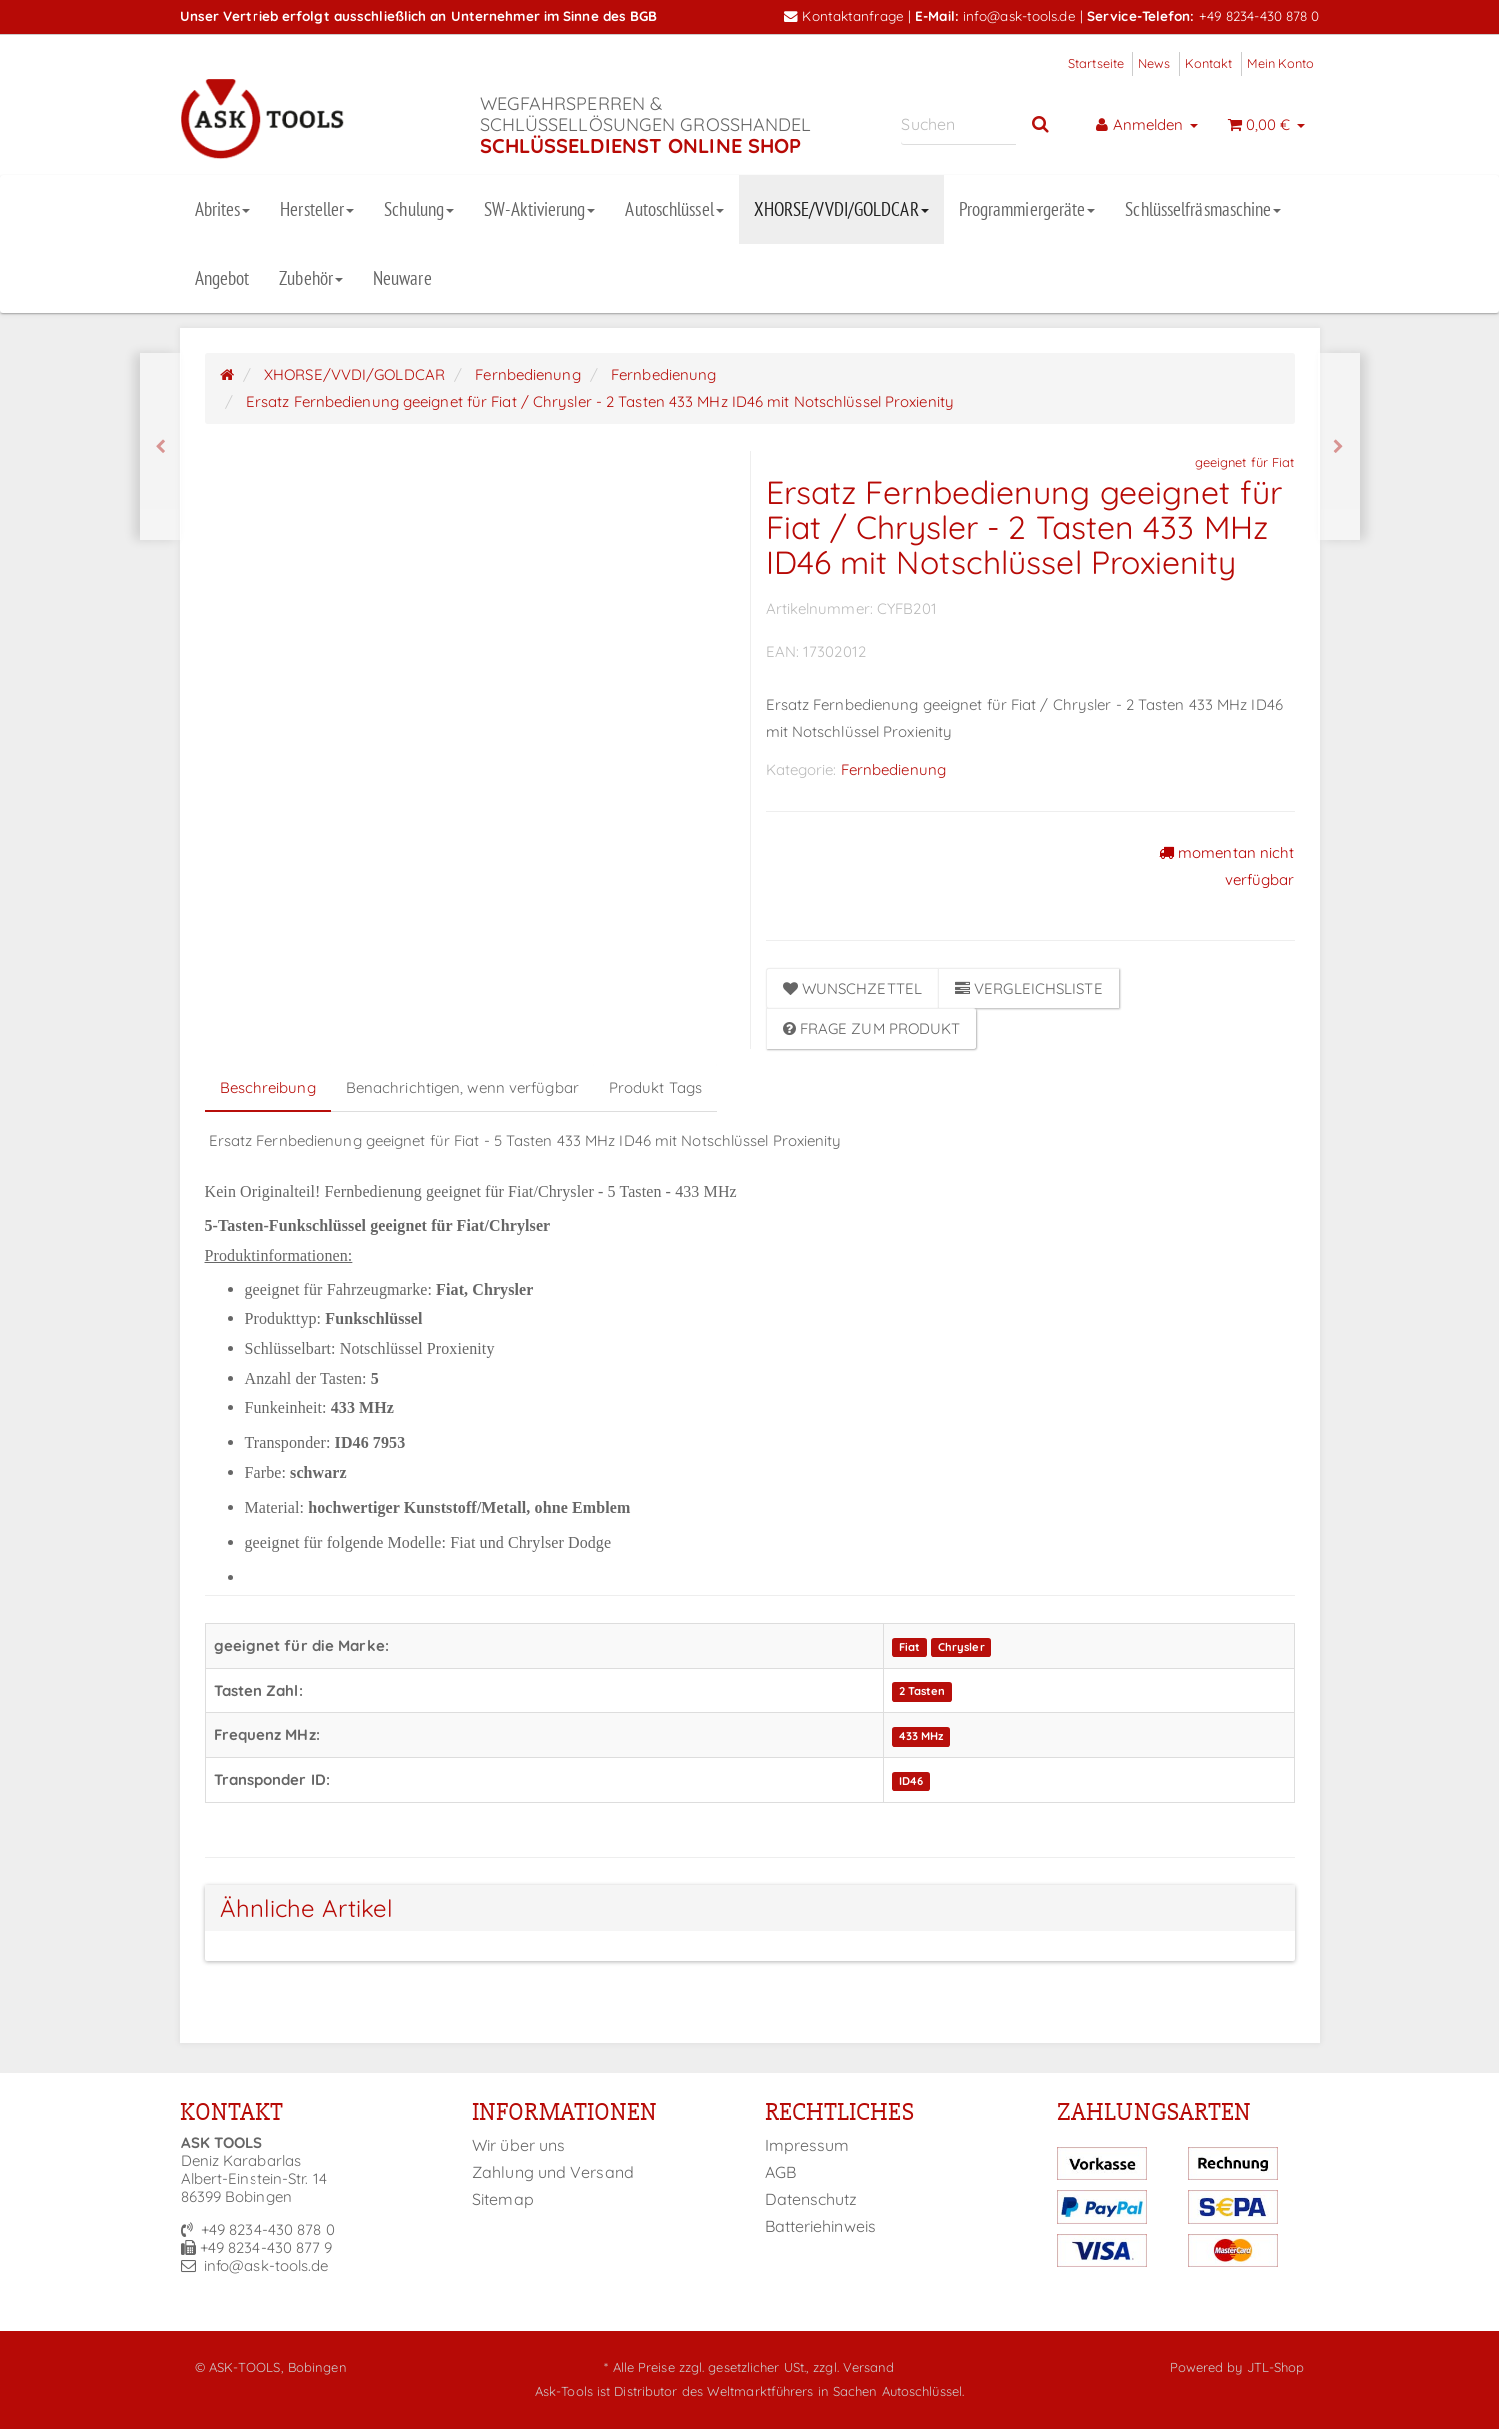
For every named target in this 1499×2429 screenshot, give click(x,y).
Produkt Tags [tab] (655, 1087)
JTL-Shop (1276, 2367)
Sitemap (503, 2199)
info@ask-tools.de (1019, 15)
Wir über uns (518, 2145)
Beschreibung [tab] (268, 1087)
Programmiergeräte (1027, 209)
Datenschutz (811, 2199)
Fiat (909, 1647)
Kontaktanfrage (844, 15)
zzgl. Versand (853, 2367)
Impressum (807, 2145)
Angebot (222, 278)
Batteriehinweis (821, 2226)
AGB (780, 2172)
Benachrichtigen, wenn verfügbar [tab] (462, 1087)
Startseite (1096, 63)
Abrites (223, 209)
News (1154, 63)
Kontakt (1209, 63)
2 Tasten (922, 1692)
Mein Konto (1281, 63)
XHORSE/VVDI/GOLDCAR (841, 209)
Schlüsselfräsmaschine (1203, 209)
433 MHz (921, 1736)
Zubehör (311, 278)
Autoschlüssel (674, 209)
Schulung (419, 209)
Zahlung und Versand (553, 2172)
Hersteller (317, 209)
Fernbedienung (893, 769)
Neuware (402, 278)
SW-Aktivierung (539, 209)
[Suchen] (958, 124)
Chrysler (961, 1647)
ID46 (911, 1781)
